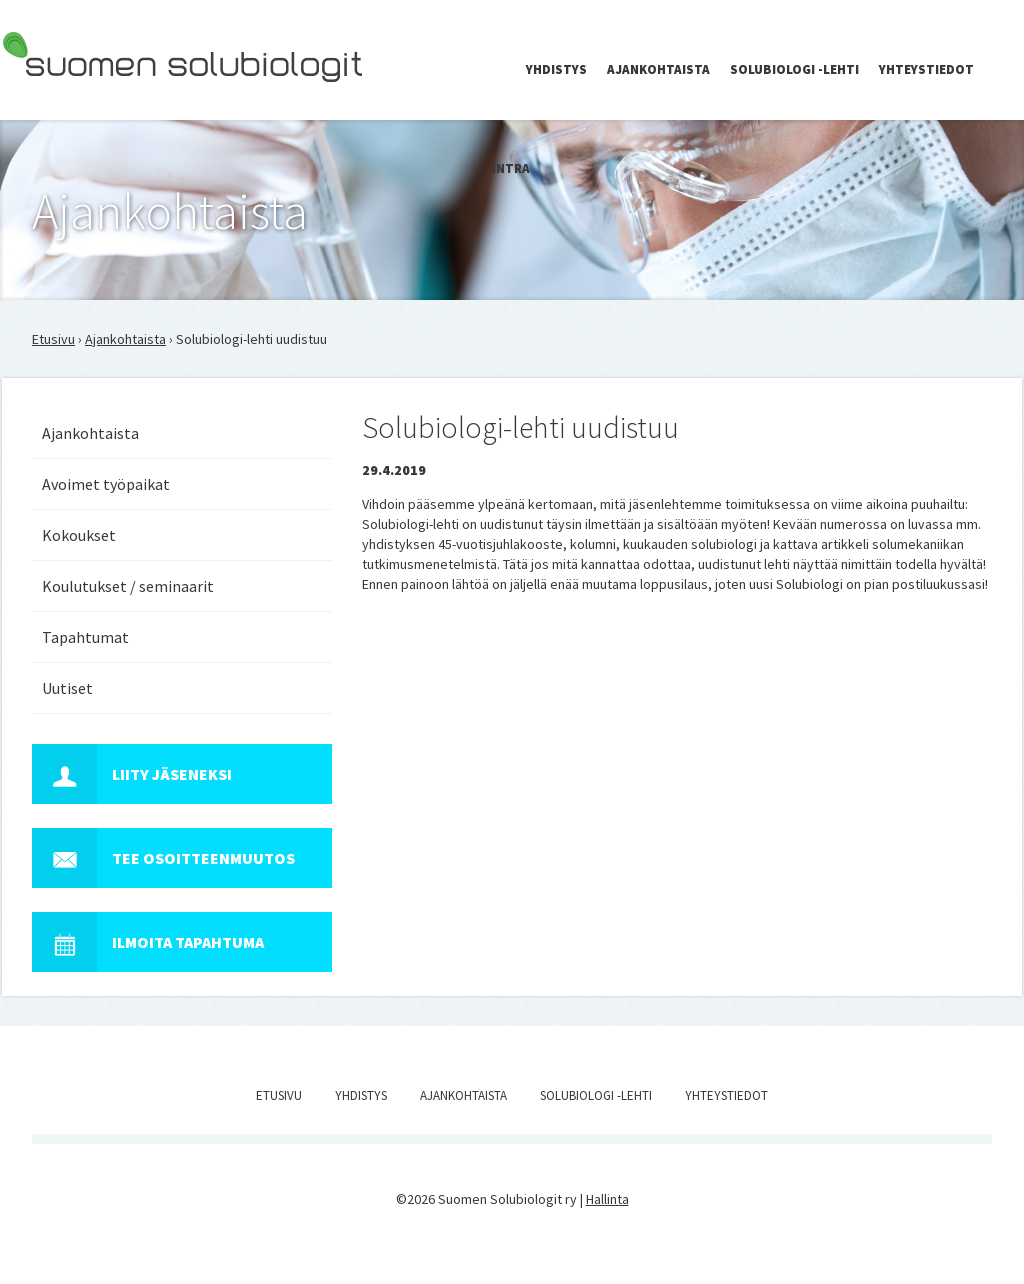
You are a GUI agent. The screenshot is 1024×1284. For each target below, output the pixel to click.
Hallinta (607, 1199)
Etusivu (53, 339)
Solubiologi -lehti (794, 69)
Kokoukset (79, 535)
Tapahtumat (85, 637)
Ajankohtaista (658, 69)
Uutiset (67, 688)
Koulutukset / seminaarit (128, 586)
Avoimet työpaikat (106, 484)
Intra (511, 168)
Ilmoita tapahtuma (148, 942)
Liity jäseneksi (132, 774)
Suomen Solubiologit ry (71, 96)
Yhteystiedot (926, 69)
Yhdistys (556, 69)
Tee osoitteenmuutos (163, 858)
